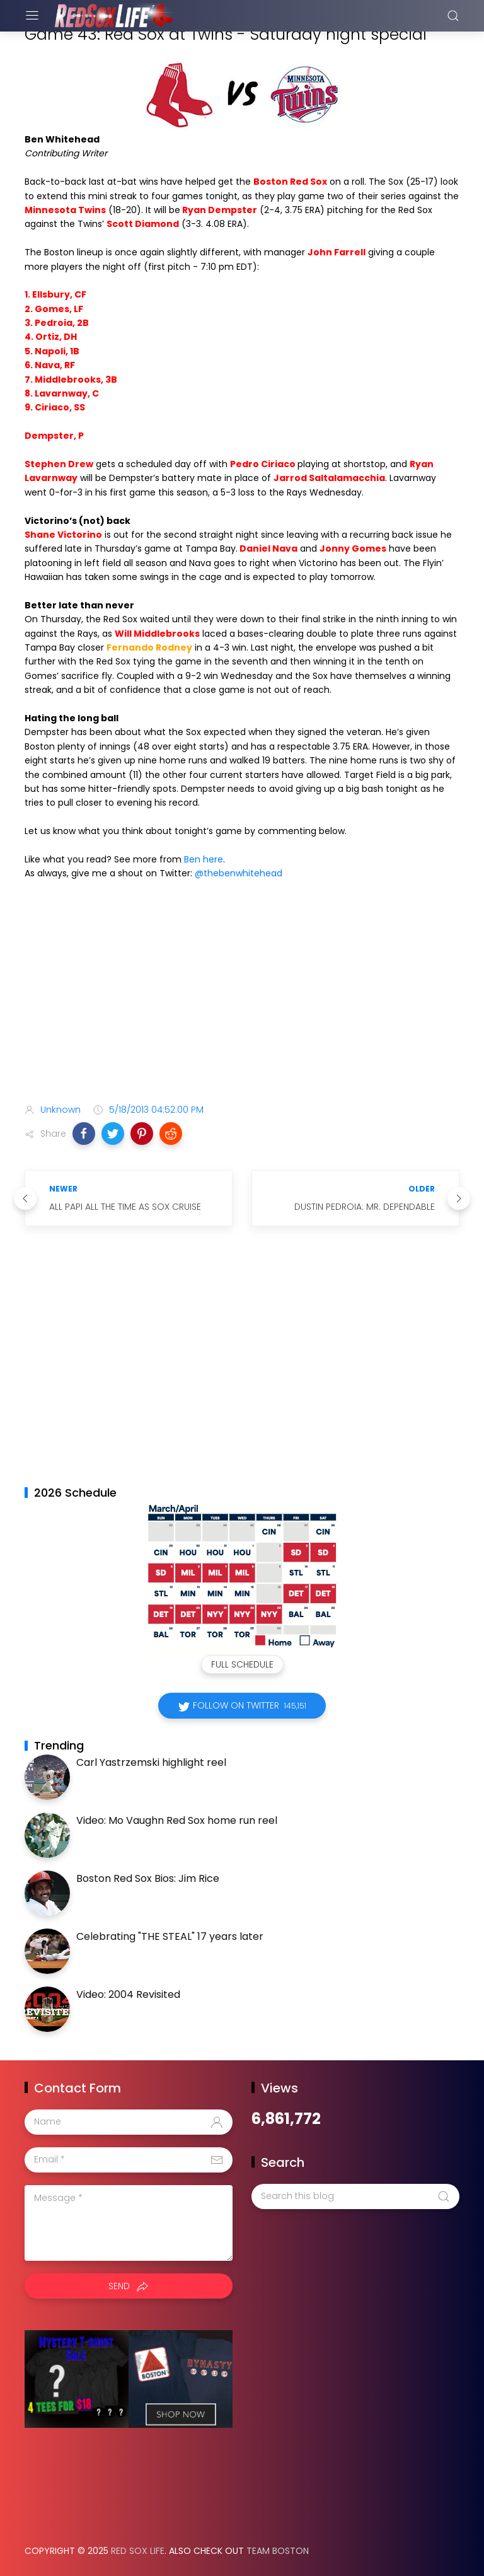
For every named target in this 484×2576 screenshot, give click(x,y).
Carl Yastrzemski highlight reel (151, 1762)
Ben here (203, 859)
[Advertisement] (242, 994)
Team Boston (277, 2550)
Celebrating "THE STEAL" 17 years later (169, 1936)
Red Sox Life (137, 2550)
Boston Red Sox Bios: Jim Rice (147, 1878)
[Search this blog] (355, 2196)
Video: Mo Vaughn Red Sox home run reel (176, 1820)
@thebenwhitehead (238, 873)
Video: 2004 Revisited (128, 1994)
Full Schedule (242, 1664)
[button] (83, 1133)
